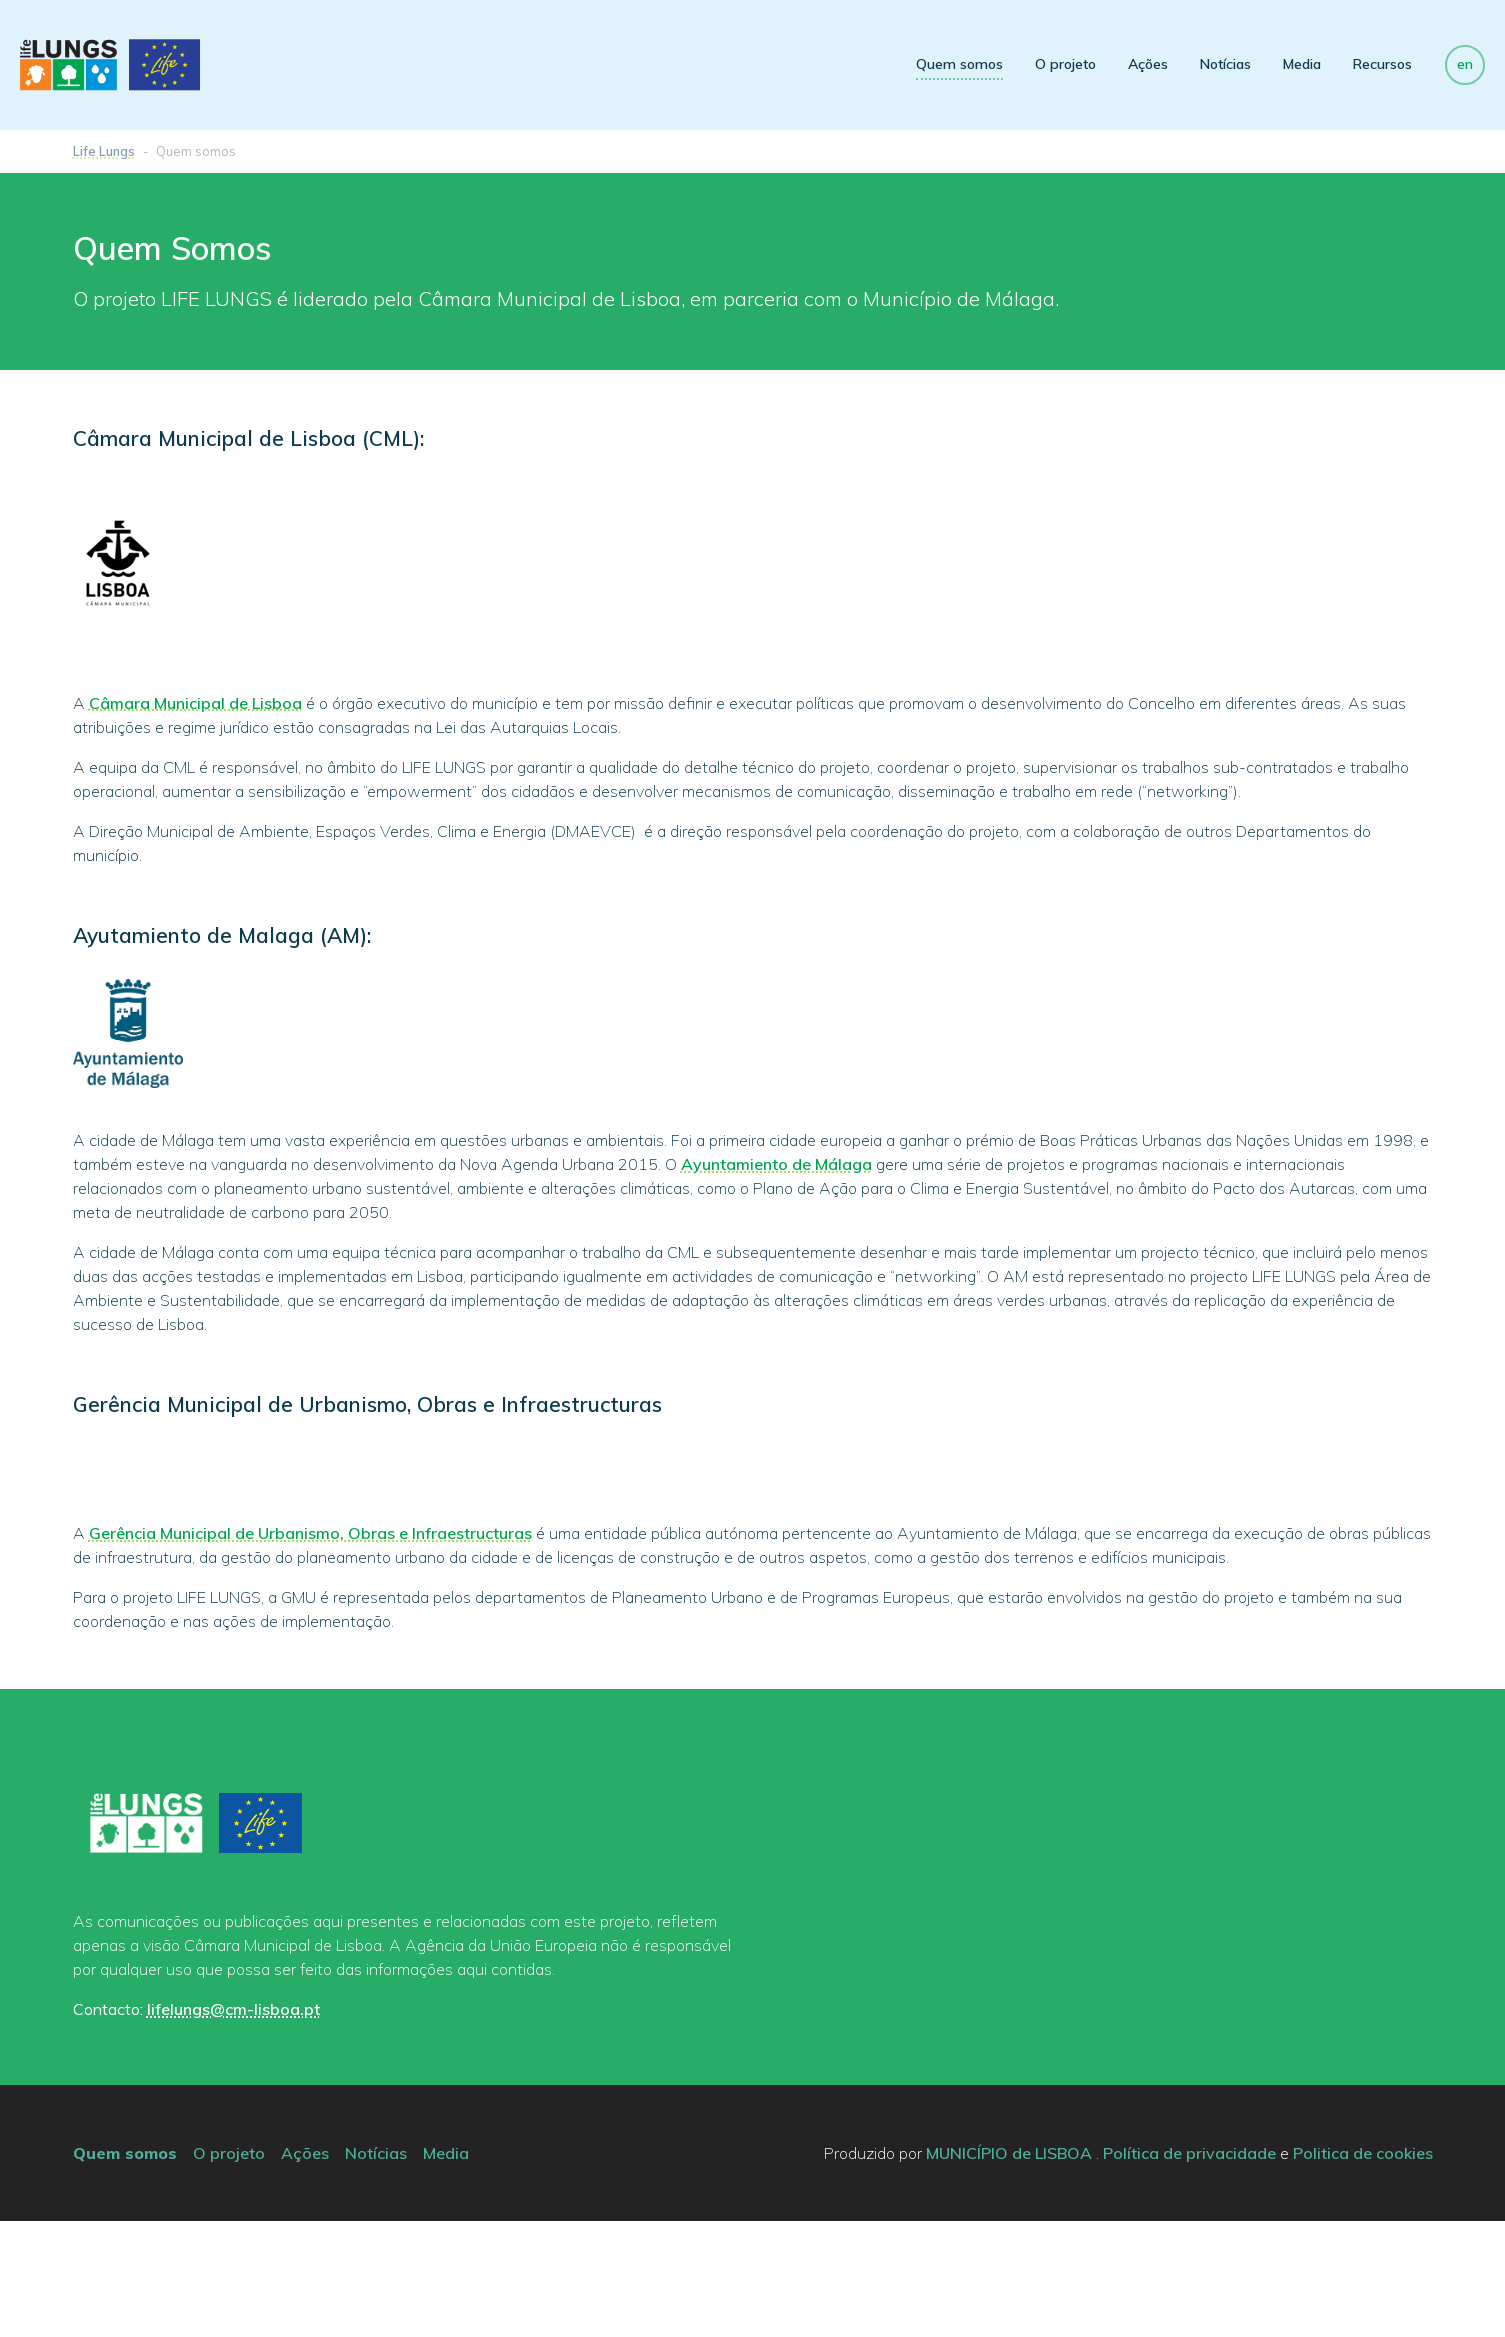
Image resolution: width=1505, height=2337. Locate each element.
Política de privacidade (1189, 2269)
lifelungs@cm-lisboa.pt (233, 2125)
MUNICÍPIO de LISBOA (1009, 2269)
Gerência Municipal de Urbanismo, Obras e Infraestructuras (310, 1649)
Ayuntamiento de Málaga (776, 1164)
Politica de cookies (1363, 2269)
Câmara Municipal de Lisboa (195, 703)
